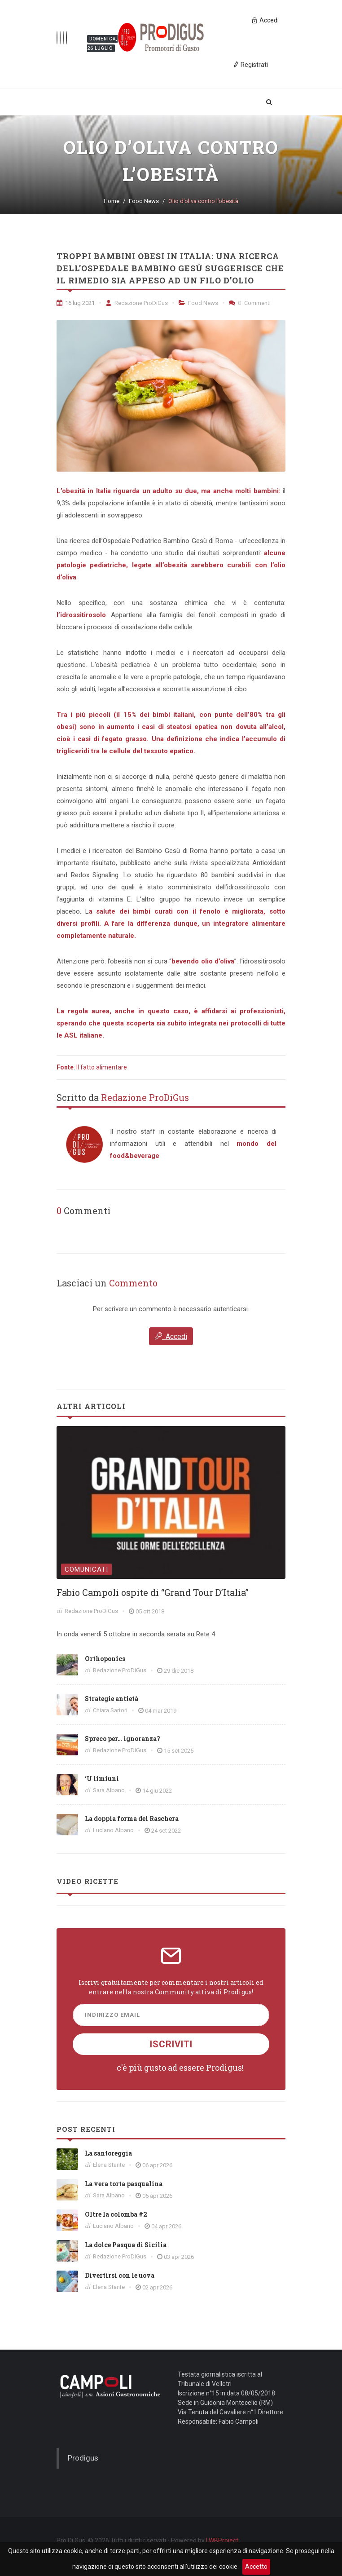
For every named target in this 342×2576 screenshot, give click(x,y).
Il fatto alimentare (101, 1067)
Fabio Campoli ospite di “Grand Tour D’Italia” (153, 1592)
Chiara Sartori (110, 1710)
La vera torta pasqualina (123, 2183)
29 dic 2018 (178, 1670)
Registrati (250, 64)
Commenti (250, 303)
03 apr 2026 (179, 2256)
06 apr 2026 (157, 2165)
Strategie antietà (111, 1698)
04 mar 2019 (160, 1710)
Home (111, 201)
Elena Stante (109, 2164)
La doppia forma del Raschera (132, 1818)
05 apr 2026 (157, 2195)
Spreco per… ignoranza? (122, 1738)
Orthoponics (105, 1658)
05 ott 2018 (150, 1611)
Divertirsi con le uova (119, 2275)
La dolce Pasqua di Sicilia (126, 2244)
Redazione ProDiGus (136, 303)
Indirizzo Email (112, 2014)
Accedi (171, 1335)
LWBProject (222, 2540)
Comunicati (86, 1569)
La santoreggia (108, 2153)
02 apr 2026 (157, 2287)
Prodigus (83, 2457)
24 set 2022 (166, 1830)
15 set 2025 (178, 1750)
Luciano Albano (113, 1830)
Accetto (256, 2566)
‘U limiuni (102, 1778)
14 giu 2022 (157, 1790)
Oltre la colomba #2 (116, 2214)
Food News (144, 201)
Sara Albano (109, 1790)
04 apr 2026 (166, 2226)
